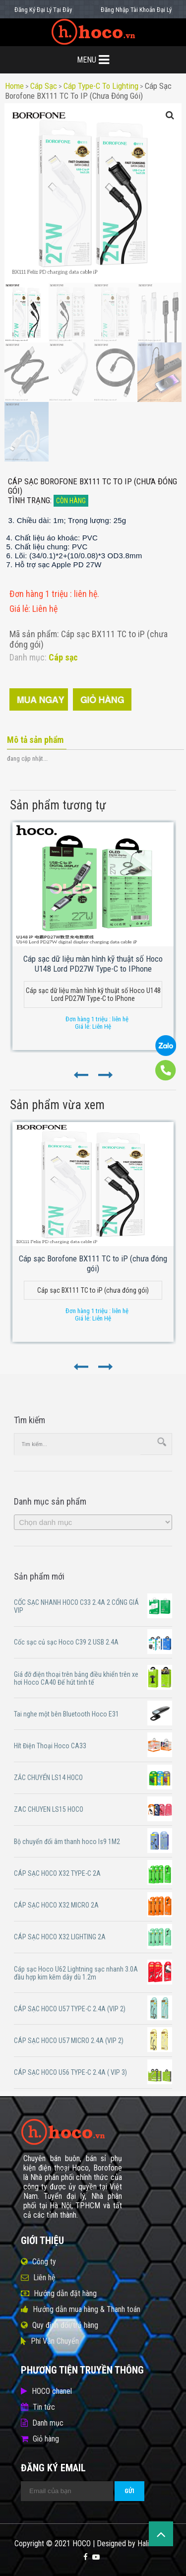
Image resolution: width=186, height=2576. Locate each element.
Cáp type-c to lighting (100, 86)
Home (14, 86)
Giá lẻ (18, 608)
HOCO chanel (52, 2391)
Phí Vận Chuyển (55, 2341)
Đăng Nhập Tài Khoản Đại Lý (136, 9)
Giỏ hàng (46, 2439)
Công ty (44, 2261)
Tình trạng (29, 500)
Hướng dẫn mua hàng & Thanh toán (86, 2309)
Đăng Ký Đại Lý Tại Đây (43, 9)
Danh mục (47, 2423)
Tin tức (44, 2407)
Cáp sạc (43, 86)
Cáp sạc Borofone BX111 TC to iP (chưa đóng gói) (88, 91)
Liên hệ (44, 2277)
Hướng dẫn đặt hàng (65, 2293)
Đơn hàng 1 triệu (39, 594)
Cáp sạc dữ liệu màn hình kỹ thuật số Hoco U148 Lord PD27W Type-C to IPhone (93, 964)
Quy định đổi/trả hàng (65, 2325)
